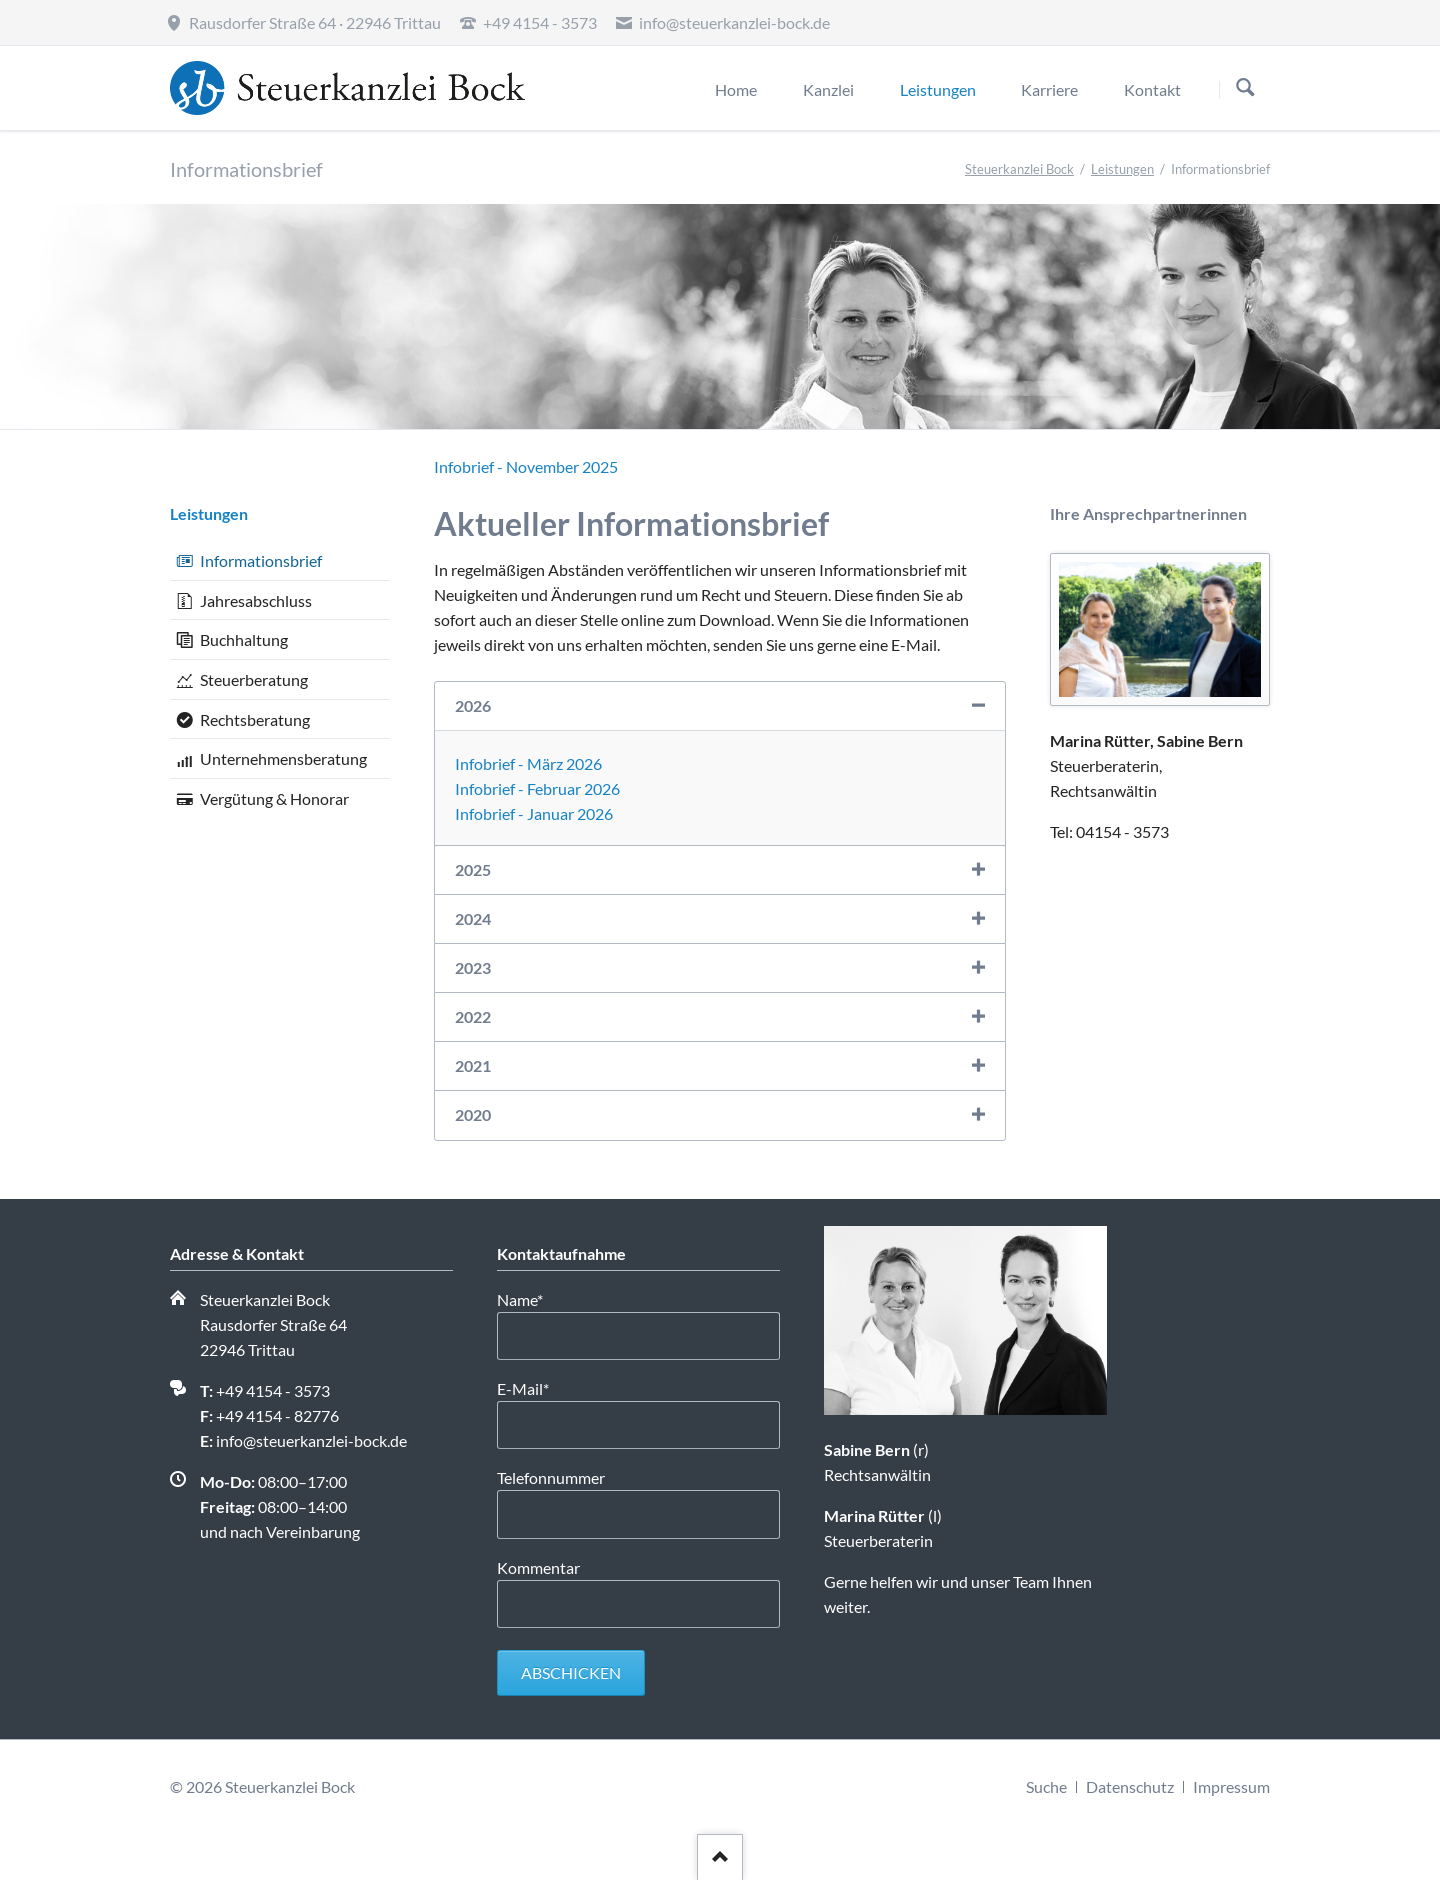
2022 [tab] (473, 1016)
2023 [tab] (473, 967)
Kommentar (538, 1567)
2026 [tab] (473, 705)
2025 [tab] (473, 869)
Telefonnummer (551, 1477)
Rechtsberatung (255, 719)
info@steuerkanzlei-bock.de (311, 1440)
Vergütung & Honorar (274, 798)
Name (532, 1298)
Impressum (1231, 1786)
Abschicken (571, 1672)
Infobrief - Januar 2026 (534, 813)
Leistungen (1122, 169)
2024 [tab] (473, 918)
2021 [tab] (473, 1065)
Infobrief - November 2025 (526, 466)
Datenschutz (1130, 1786)
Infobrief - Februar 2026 (537, 788)
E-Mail (532, 1387)
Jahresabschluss (256, 600)
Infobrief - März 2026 (528, 763)
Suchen (1245, 89)
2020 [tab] (473, 1114)
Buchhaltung (244, 639)
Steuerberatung (254, 679)
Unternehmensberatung (283, 758)
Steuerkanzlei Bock (1019, 169)
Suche (1046, 1786)
